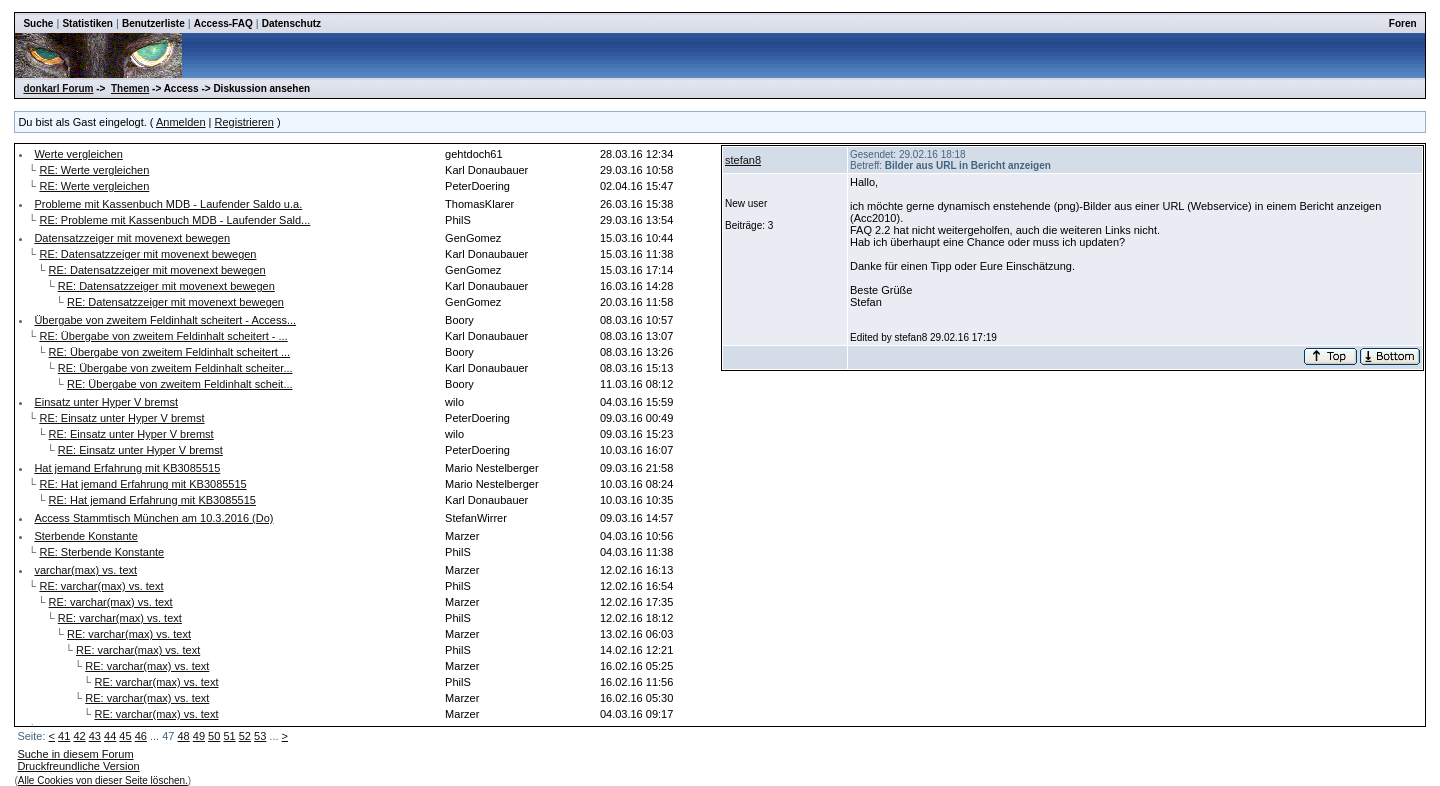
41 (64, 736)
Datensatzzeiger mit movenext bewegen (132, 238)
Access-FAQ (223, 23)
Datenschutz (291, 23)
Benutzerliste (153, 23)
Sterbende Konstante (85, 536)
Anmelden (181, 122)
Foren (1403, 23)
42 (79, 736)
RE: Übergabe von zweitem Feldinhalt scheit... (180, 384)
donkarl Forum (58, 88)
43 (95, 736)
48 (183, 736)
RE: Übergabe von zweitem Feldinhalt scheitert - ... (163, 336)
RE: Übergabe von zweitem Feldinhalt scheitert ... (170, 352)
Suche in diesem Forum (75, 754)
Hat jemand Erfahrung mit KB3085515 (127, 468)
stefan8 (743, 160)
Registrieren (244, 122)
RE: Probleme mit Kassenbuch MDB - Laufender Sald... (174, 220)
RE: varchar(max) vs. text (101, 586)
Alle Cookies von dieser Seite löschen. (103, 780)
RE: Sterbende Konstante (101, 552)
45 (125, 736)
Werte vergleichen (78, 154)
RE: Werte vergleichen (94, 170)
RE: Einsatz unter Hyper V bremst (121, 418)
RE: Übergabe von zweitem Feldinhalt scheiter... (175, 368)
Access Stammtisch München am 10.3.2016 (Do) (153, 518)
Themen (130, 88)
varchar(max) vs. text (85, 570)
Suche (38, 23)
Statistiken (87, 23)
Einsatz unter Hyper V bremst (106, 402)
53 (260, 736)
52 (245, 736)
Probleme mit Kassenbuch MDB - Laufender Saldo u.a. (168, 204)
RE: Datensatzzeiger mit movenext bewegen (147, 254)
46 (141, 736)
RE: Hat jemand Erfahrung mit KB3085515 (142, 484)
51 (229, 736)
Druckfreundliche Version (78, 766)
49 (199, 736)
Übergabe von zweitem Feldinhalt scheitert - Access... (165, 320)
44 (110, 736)
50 (214, 736)
